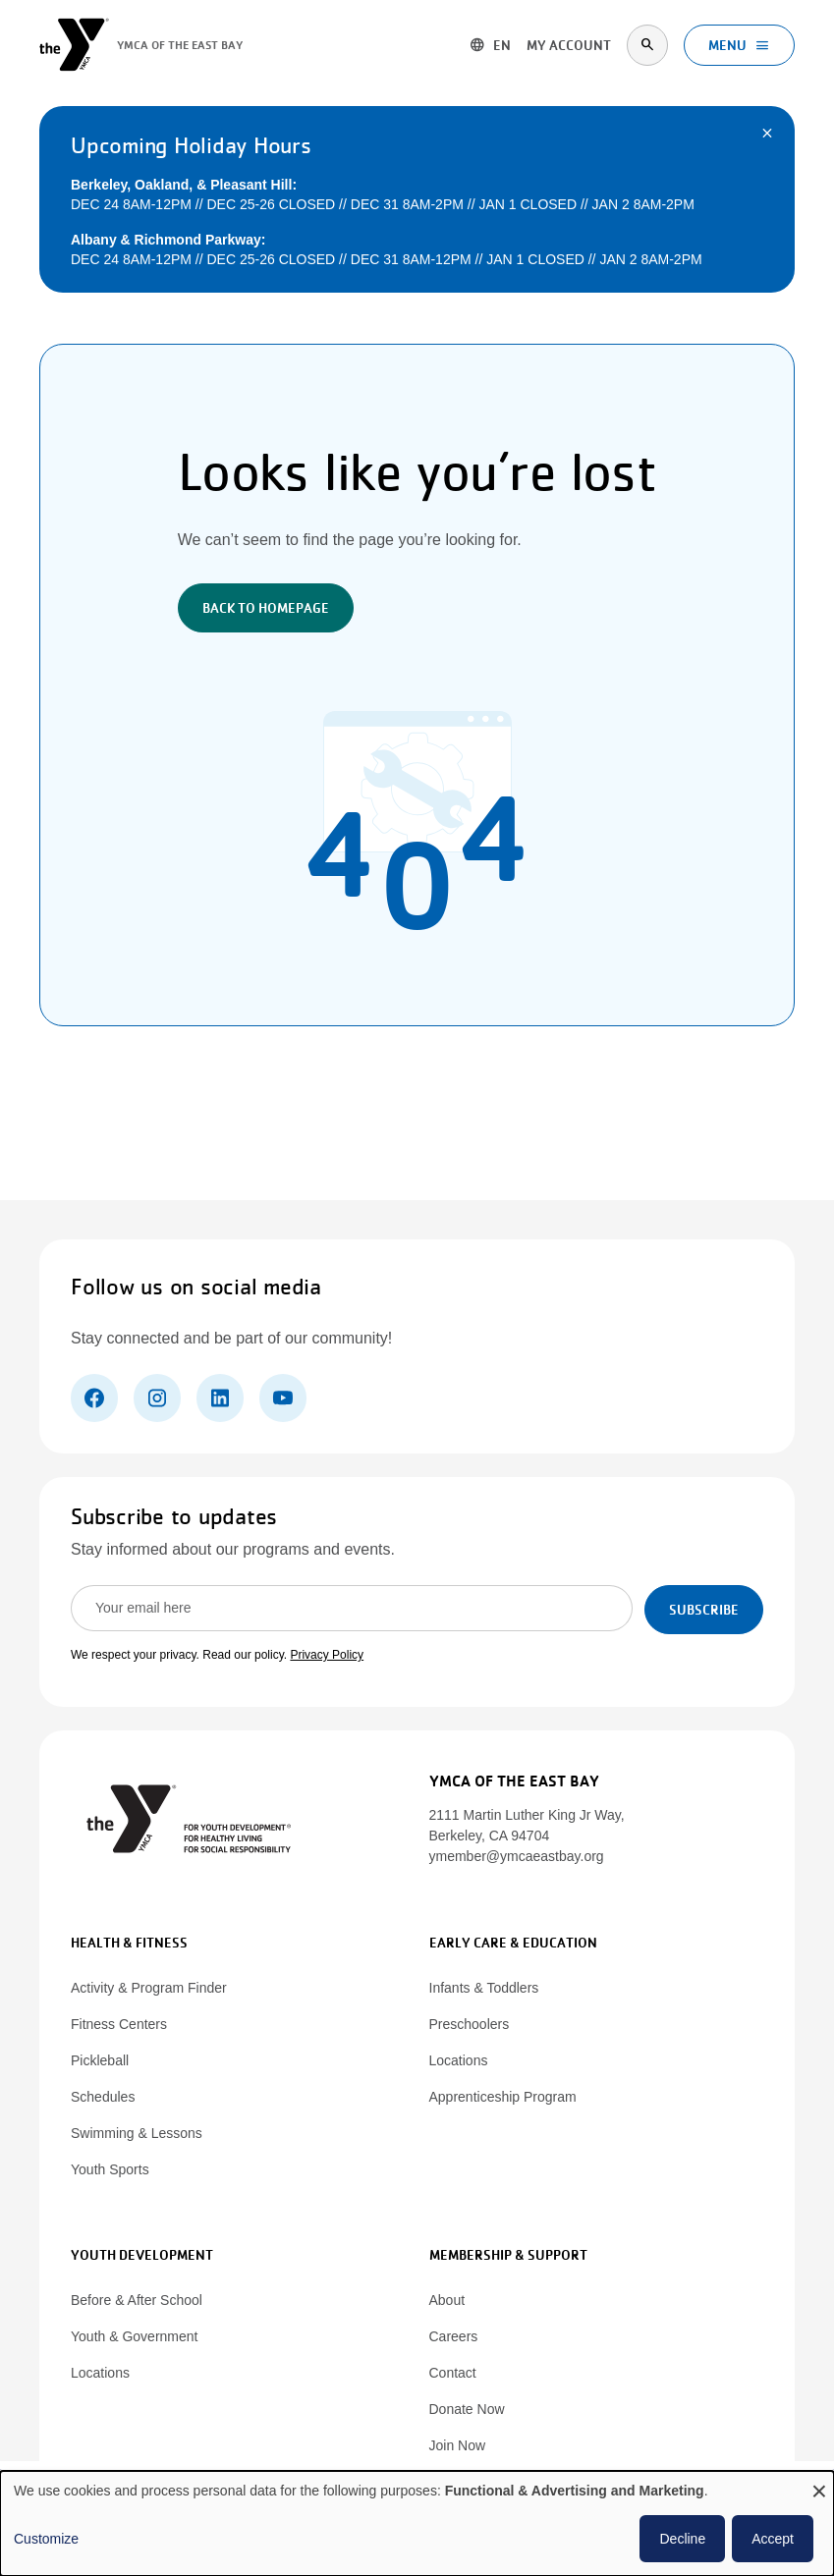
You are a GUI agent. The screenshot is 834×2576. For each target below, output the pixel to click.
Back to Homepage (265, 608)
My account (569, 45)
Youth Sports (110, 2169)
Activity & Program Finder (149, 1988)
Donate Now (467, 2409)
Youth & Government (134, 2336)
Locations (458, 2060)
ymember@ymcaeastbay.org (516, 1856)
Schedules (103, 2097)
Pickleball (100, 2060)
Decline (682, 2539)
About (447, 2300)
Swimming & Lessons (136, 2133)
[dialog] (417, 2523)
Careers (453, 2336)
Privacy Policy (326, 1655)
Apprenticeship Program (503, 2097)
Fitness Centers (119, 2024)
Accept (772, 2539)
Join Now (457, 2445)
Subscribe (704, 1609)
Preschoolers (469, 2024)
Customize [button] (46, 2539)
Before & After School (136, 2300)
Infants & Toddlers (484, 1988)
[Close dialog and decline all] (819, 2483)
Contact (452, 2373)
